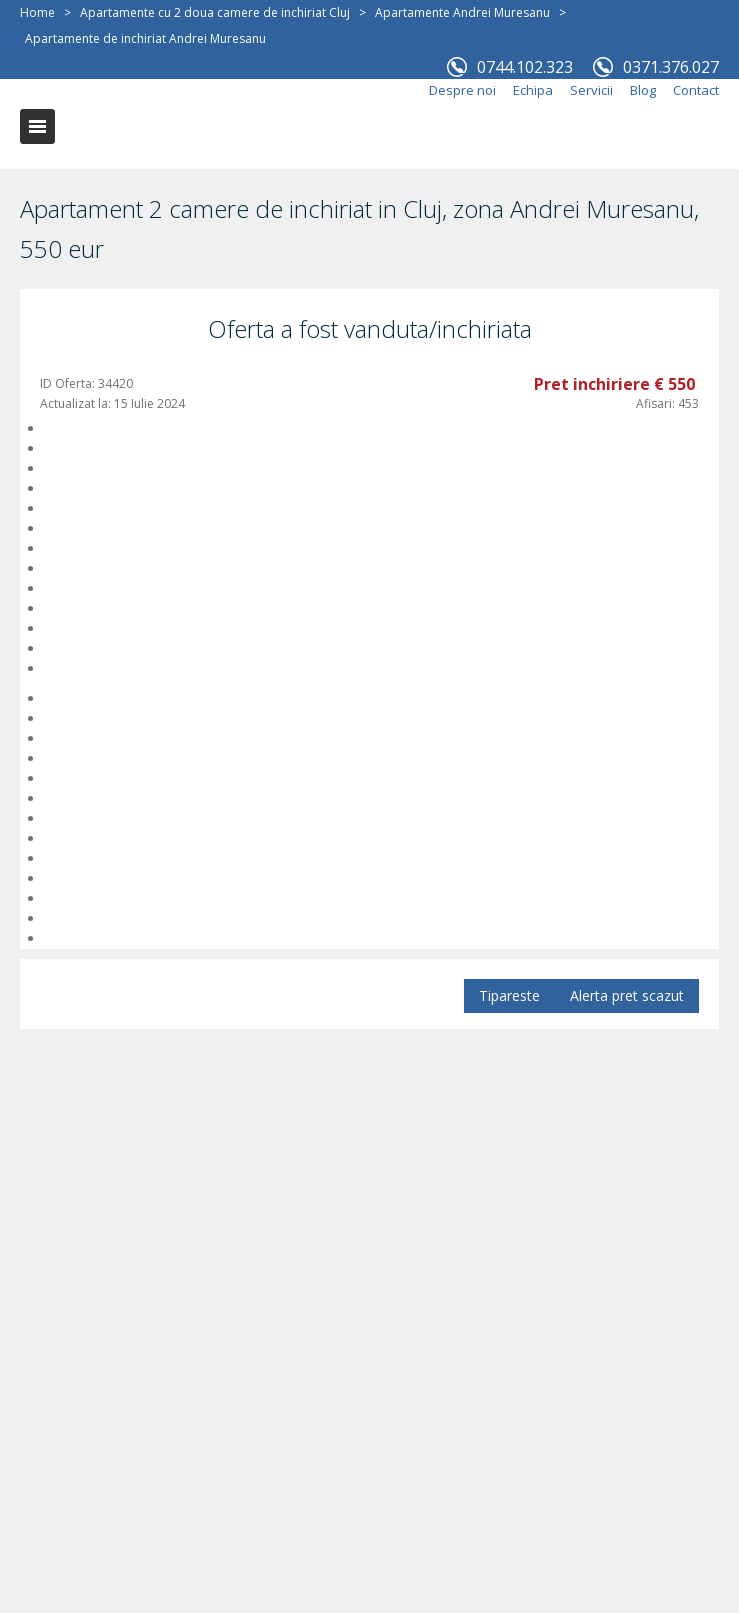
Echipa (533, 90)
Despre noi (462, 90)
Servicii (591, 90)
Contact (696, 90)
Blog (643, 90)
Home (37, 12)
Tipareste (509, 995)
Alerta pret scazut (627, 995)
